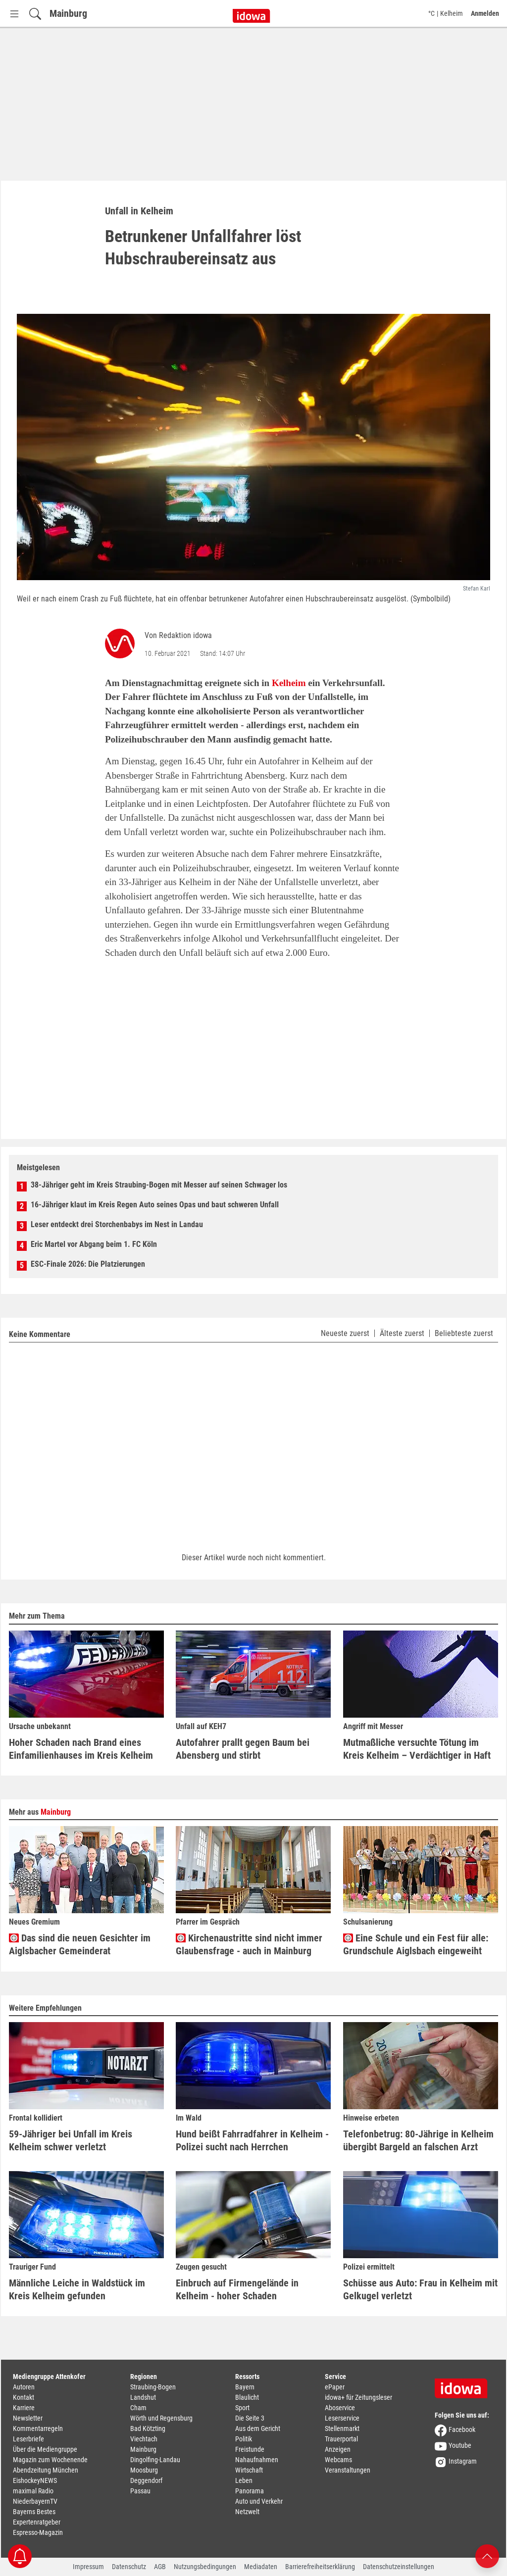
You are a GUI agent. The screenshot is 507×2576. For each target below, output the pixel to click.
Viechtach (143, 2439)
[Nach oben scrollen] (487, 2555)
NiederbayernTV (35, 2501)
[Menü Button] (14, 13)
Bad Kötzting (147, 2428)
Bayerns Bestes (34, 2512)
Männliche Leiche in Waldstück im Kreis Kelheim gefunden (77, 2289)
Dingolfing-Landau (155, 2460)
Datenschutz (129, 2567)
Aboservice (340, 2408)
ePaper (335, 2387)
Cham (138, 2408)
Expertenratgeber (36, 2522)
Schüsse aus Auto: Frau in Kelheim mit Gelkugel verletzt (420, 2289)
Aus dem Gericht (257, 2428)
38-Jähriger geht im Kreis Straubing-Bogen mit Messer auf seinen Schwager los (159, 1184)
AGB (160, 2567)
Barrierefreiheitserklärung (320, 2567)
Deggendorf (146, 2480)
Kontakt (23, 2397)
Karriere (24, 2408)
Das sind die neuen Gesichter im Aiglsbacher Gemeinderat (80, 1944)
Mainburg (68, 13)
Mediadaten (260, 2567)
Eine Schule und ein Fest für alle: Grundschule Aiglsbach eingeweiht (415, 1944)
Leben (244, 2480)
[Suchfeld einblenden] (35, 13)
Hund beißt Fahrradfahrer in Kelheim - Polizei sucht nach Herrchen (252, 2140)
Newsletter (28, 2418)
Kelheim (289, 683)
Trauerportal (341, 2439)
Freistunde (249, 2449)
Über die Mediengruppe (45, 2449)
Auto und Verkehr (259, 2501)
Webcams (338, 2460)
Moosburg (144, 2470)
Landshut (143, 2397)
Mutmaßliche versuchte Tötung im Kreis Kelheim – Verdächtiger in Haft (417, 1748)
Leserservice (342, 2418)
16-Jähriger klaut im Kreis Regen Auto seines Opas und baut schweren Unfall (155, 1204)
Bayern (244, 2387)
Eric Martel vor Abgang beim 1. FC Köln (94, 1244)
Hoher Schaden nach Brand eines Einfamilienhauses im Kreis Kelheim (81, 1748)
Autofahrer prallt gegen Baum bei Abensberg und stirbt (242, 1748)
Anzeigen (338, 2449)
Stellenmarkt (342, 2428)
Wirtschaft (249, 2470)
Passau (140, 2491)
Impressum (88, 2567)
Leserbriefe (28, 2439)
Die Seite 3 (249, 2418)
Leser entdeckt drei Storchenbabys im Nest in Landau (117, 1224)
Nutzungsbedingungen (205, 2567)
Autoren (24, 2387)
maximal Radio (33, 2491)
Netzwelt (247, 2512)
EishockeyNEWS (35, 2480)
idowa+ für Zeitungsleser (358, 2397)
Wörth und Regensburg (161, 2418)
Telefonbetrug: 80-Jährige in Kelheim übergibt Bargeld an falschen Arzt (418, 2140)
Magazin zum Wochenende (50, 2460)
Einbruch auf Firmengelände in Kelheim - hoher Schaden (237, 2289)
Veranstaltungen (347, 2470)
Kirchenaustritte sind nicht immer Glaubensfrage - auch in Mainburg (249, 1944)
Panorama (249, 2491)
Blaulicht (247, 2397)
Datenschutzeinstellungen (398, 2567)
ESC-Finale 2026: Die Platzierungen (88, 1264)
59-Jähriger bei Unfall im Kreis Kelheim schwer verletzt (70, 2140)
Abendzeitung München (45, 2470)
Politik (243, 2439)
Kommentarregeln (38, 2428)
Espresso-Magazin (38, 2532)
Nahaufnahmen (256, 2460)
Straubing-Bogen (153, 2387)
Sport (242, 2408)
